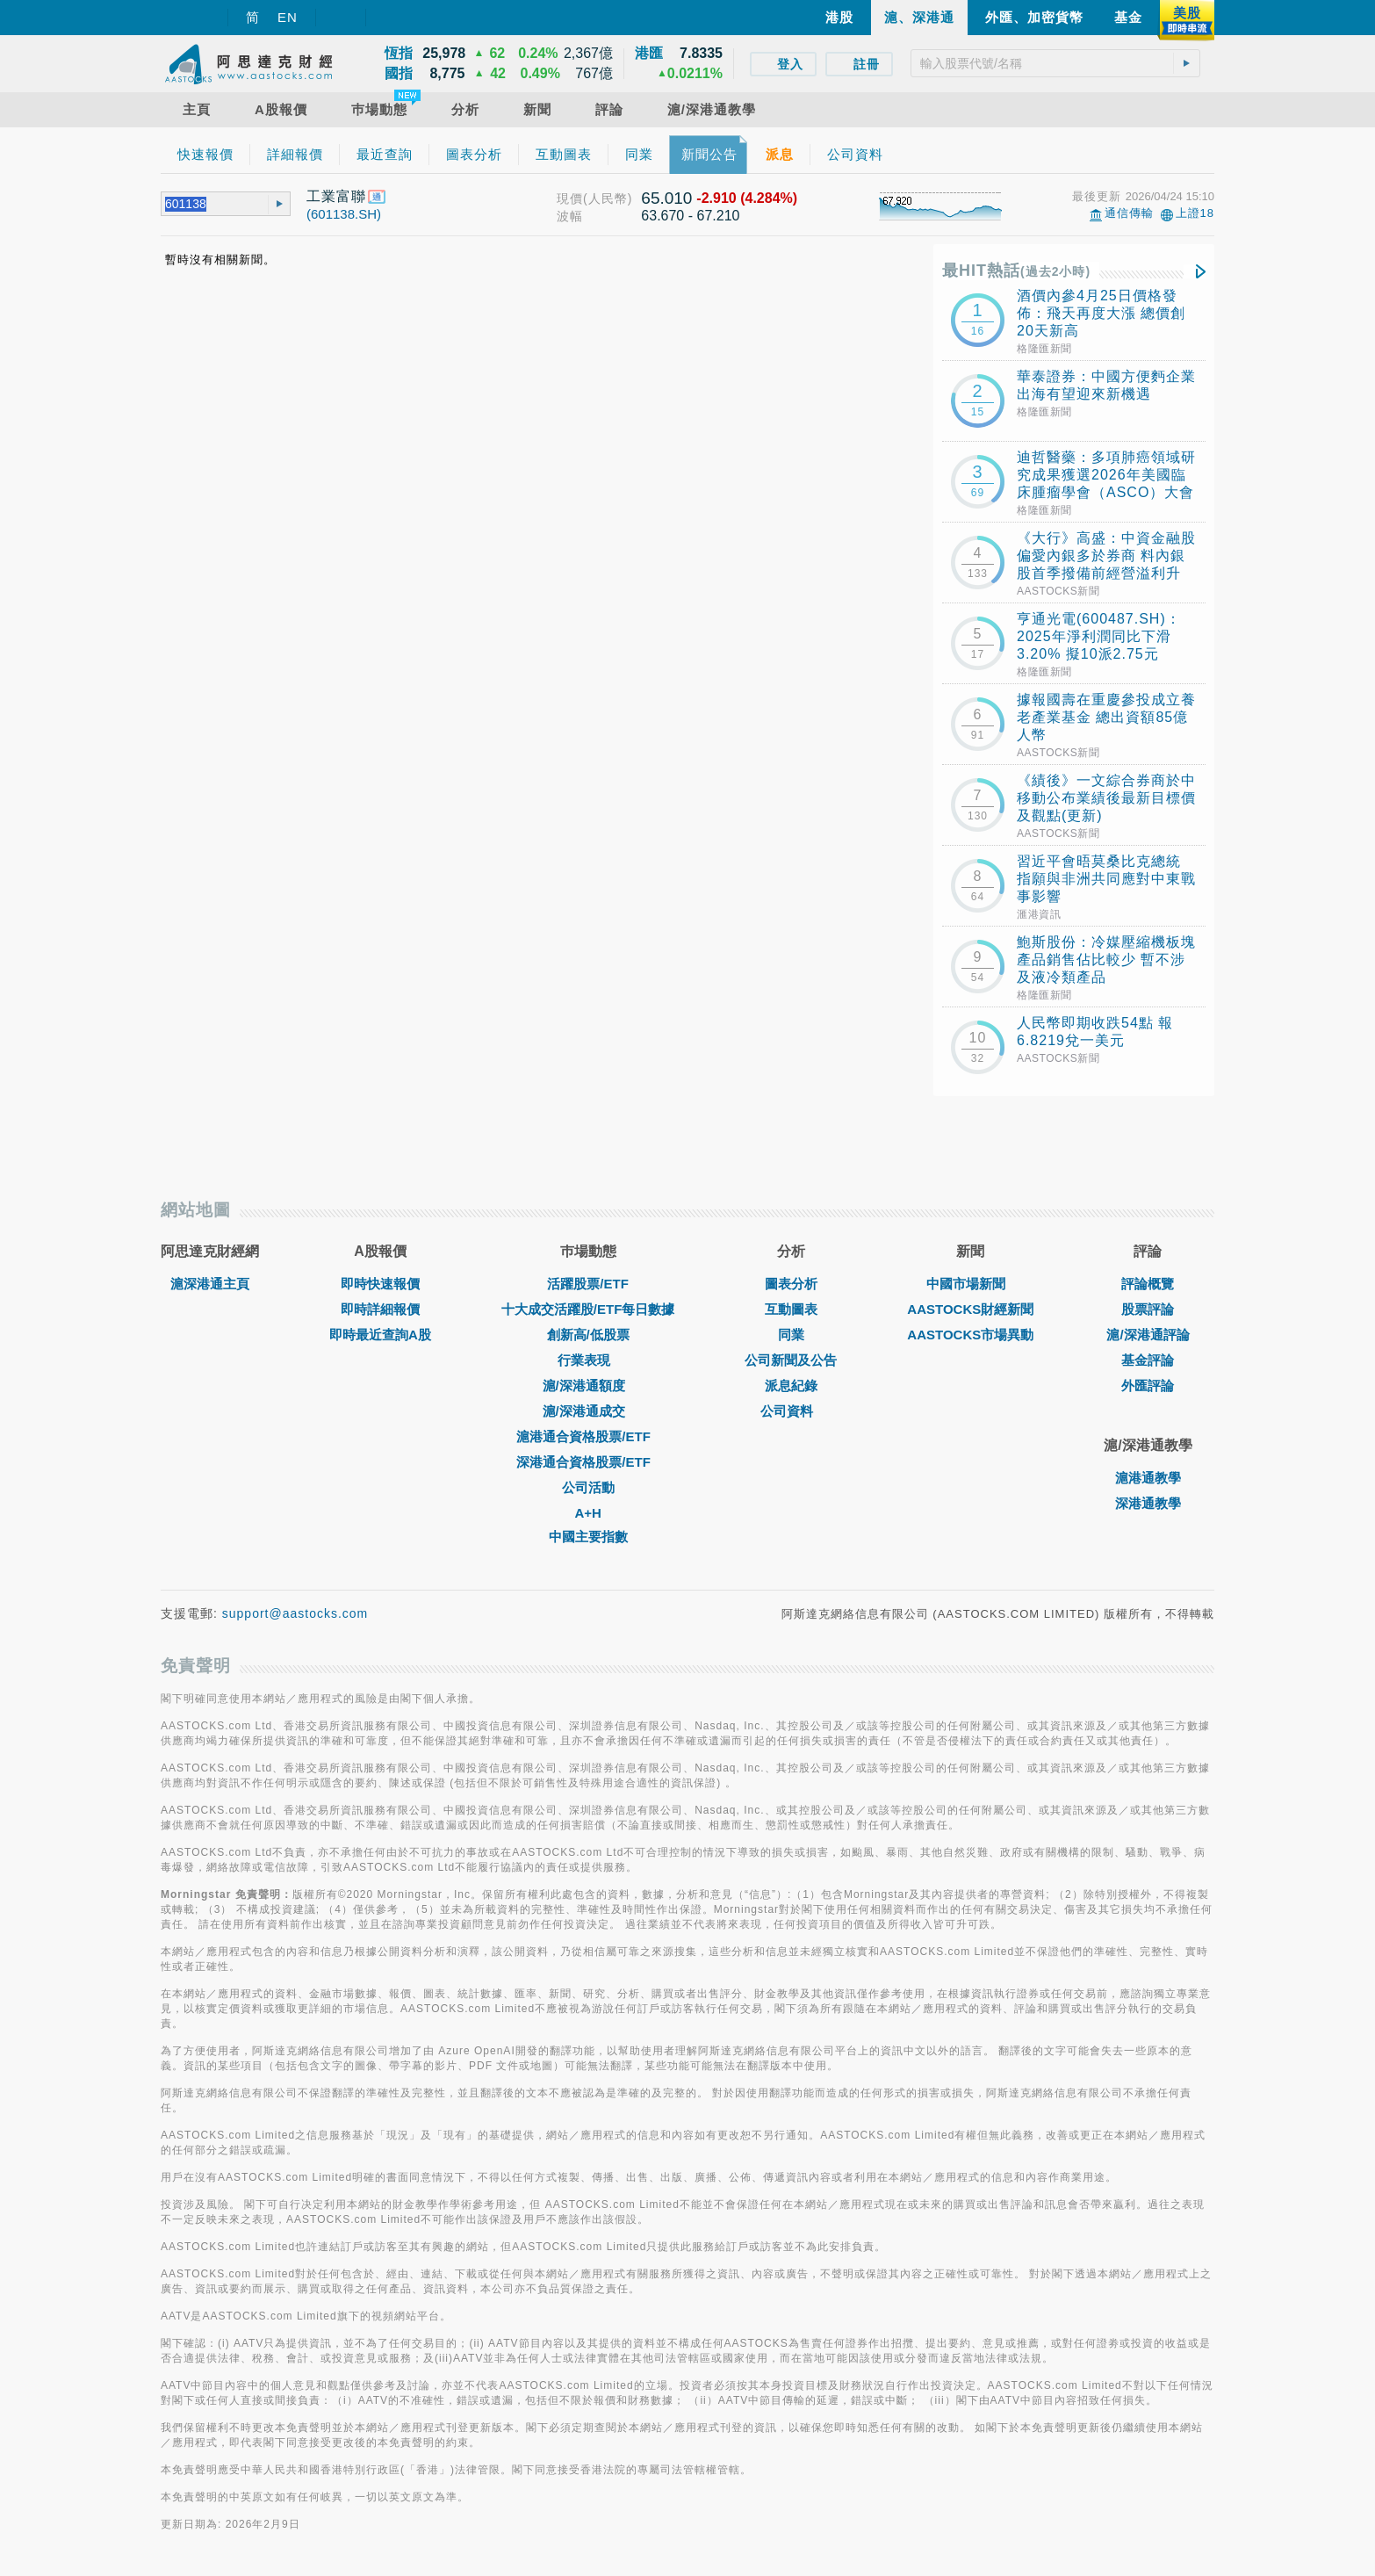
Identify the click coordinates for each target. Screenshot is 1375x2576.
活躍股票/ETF (588, 1283)
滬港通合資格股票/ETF (587, 1436)
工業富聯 (336, 196)
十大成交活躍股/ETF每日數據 (588, 1309)
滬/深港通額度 (588, 1385)
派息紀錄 (791, 1385)
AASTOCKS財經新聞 (970, 1309)
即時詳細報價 (380, 1309)
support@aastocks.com (295, 1613)
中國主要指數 (588, 1536)
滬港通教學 (1148, 1477)
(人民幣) (607, 198)
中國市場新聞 (970, 1283)
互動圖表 (791, 1309)
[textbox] (1055, 63)
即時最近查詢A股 (380, 1334)
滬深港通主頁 (209, 1283)
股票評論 (1147, 1309)
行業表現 (588, 1360)
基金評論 (1147, 1360)
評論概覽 (1147, 1283)
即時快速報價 (380, 1283)
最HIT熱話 (1016, 270)
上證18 (1195, 213)
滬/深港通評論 (1147, 1334)
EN (287, 17)
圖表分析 (791, 1283)
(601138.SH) (343, 213)
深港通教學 (1148, 1503)
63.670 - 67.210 (690, 215)
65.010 (666, 198)
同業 (791, 1334)
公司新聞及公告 (791, 1360)
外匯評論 (1147, 1385)
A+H (587, 1512)
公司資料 (791, 1410)
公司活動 (588, 1487)
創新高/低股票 (588, 1334)
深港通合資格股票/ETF (587, 1461)
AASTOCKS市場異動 (970, 1334)
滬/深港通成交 (588, 1410)
